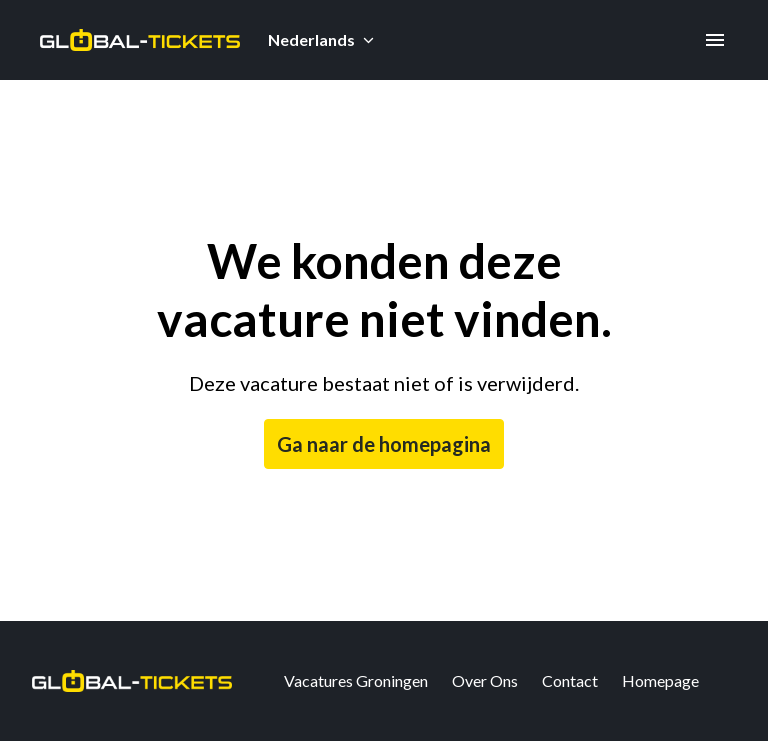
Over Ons (485, 680)
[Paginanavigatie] (715, 40)
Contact (570, 680)
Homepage (660, 680)
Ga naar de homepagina (384, 444)
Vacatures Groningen (356, 680)
